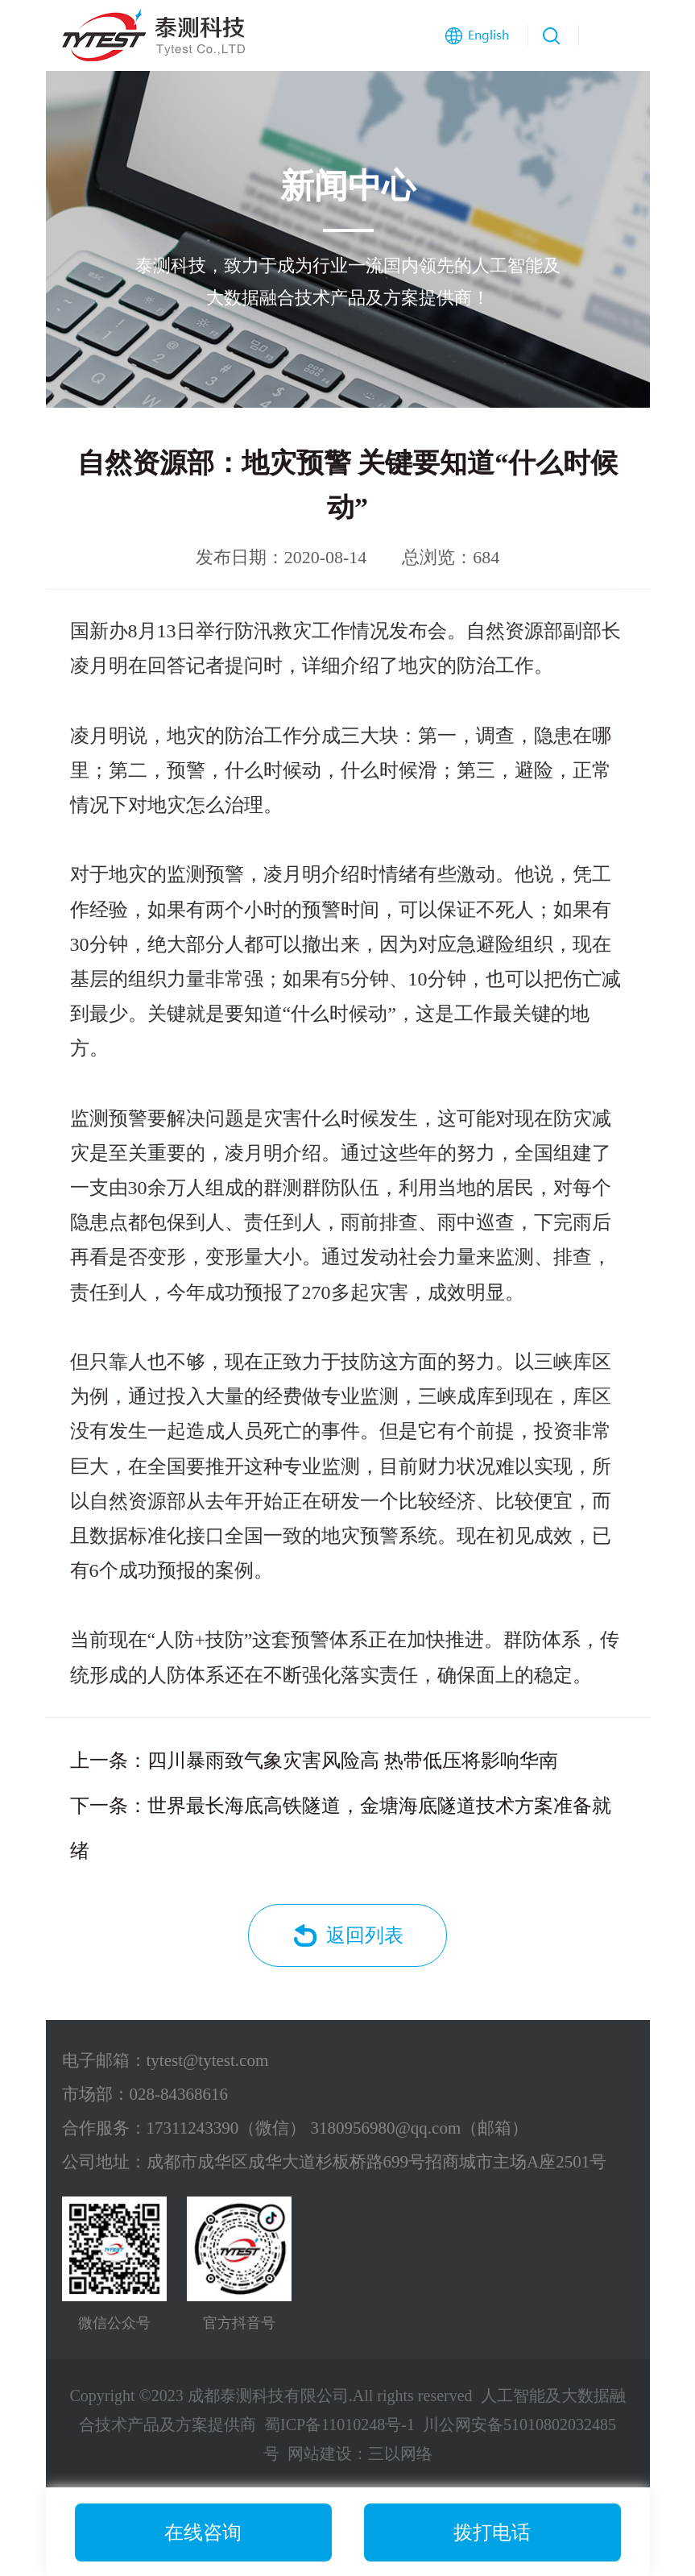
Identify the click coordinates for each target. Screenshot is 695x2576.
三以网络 (400, 2453)
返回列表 (364, 1935)
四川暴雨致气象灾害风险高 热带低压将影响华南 (352, 1760)
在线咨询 (203, 2532)
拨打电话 (492, 2532)
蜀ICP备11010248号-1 (339, 2424)
